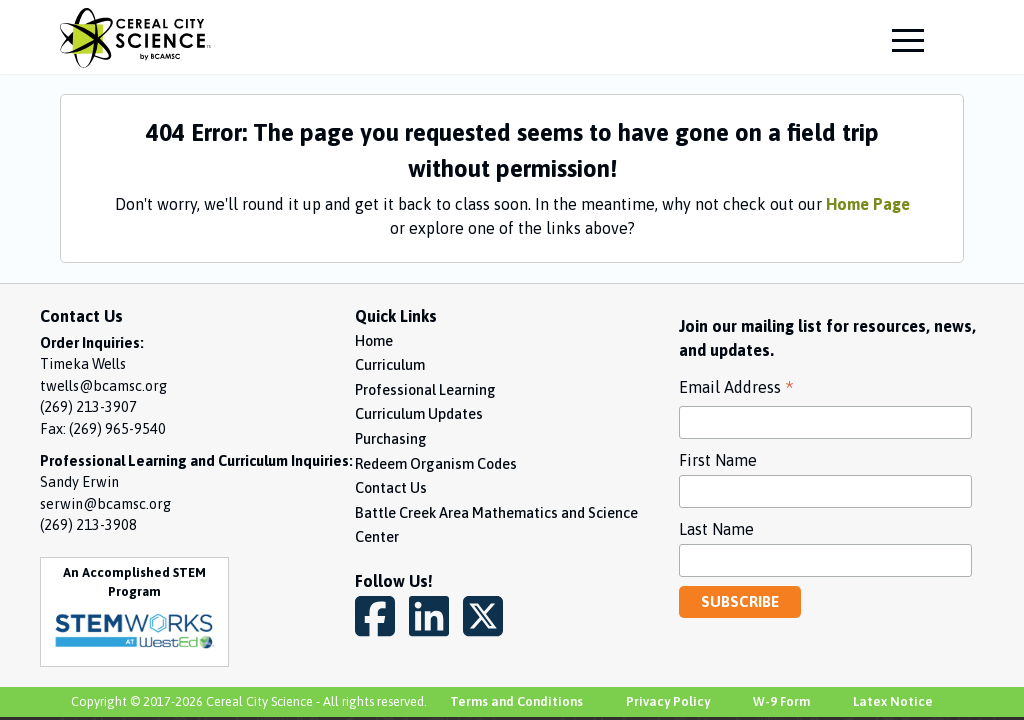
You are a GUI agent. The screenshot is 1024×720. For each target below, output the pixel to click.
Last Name (716, 529)
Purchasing (391, 439)
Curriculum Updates (419, 414)
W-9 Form (781, 701)
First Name (718, 460)
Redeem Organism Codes (436, 464)
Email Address (736, 389)
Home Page (868, 204)
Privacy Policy (668, 701)
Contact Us (391, 488)
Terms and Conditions (516, 701)
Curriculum (390, 365)
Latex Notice (893, 701)
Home (374, 341)
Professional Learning (425, 390)
